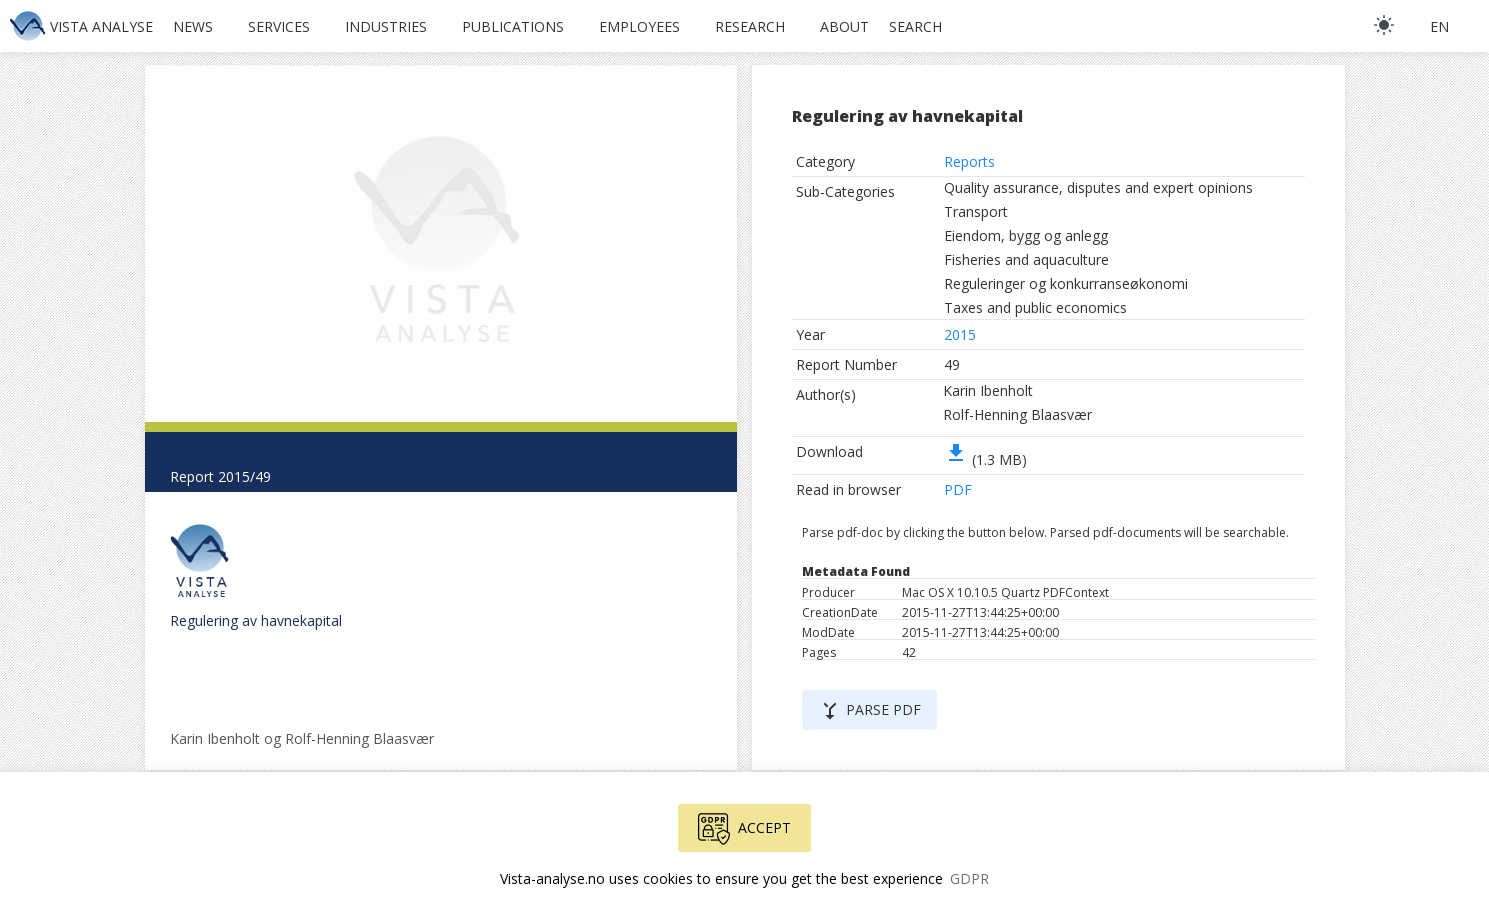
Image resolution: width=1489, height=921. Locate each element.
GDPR (969, 878)
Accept (744, 829)
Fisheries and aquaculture (1026, 259)
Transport (976, 211)
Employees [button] (639, 26)
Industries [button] (386, 26)
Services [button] (279, 26)
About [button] (844, 26)
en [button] (1439, 26)
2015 (960, 334)
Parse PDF (869, 711)
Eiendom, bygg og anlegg (1026, 235)
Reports (969, 161)
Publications (513, 26)
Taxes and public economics (1035, 307)
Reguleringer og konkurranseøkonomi (1066, 283)
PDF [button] (958, 489)
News (193, 26)
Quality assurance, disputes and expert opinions (1098, 187)
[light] (1384, 25)
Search (915, 26)
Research (750, 26)
